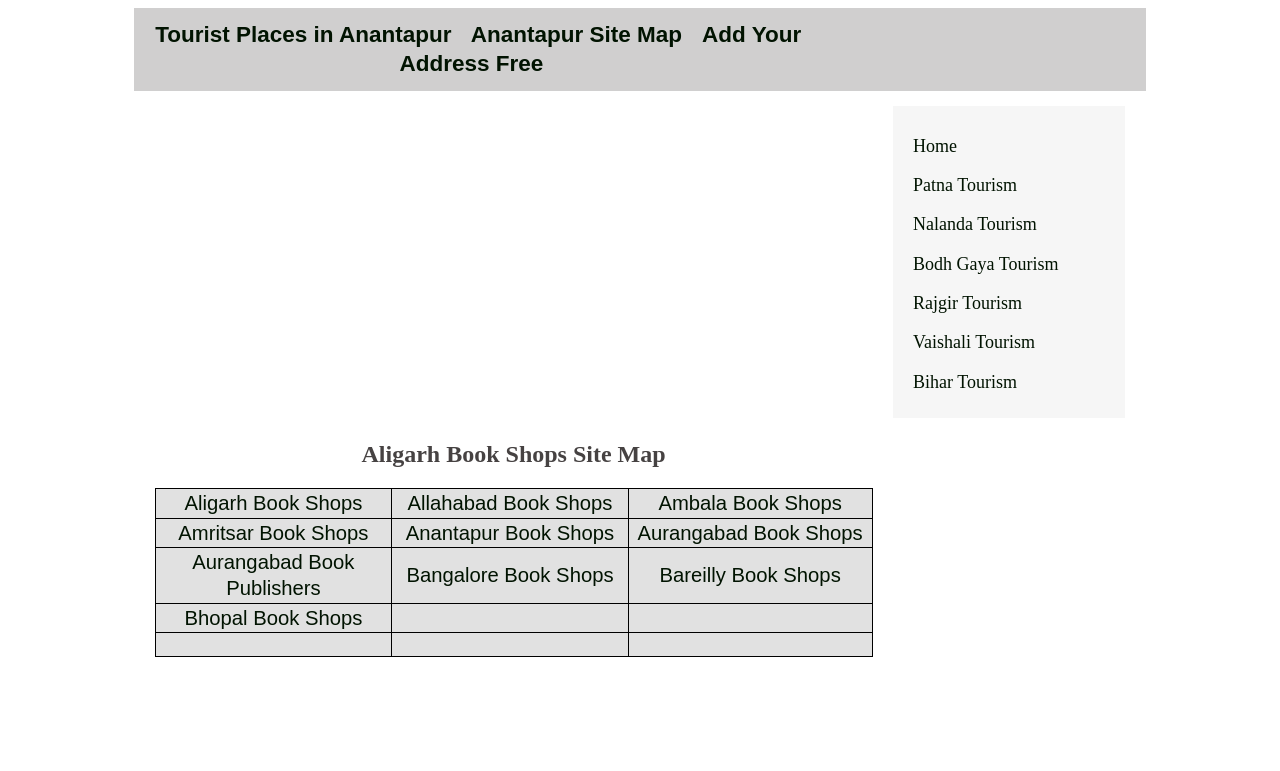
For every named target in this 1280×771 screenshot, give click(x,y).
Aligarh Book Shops (273, 503)
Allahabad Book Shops (510, 503)
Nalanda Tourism (975, 224)
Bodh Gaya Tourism (985, 264)
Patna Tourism (965, 185)
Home (935, 146)
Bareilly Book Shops (750, 575)
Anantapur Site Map (580, 34)
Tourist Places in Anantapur (303, 34)
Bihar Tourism (965, 382)
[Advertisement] (514, 282)
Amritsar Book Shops (273, 533)
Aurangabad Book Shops (750, 533)
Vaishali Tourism (974, 342)
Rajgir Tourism (967, 303)
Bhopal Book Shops (273, 618)
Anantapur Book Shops (510, 533)
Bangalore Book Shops (509, 575)
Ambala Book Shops (750, 503)
